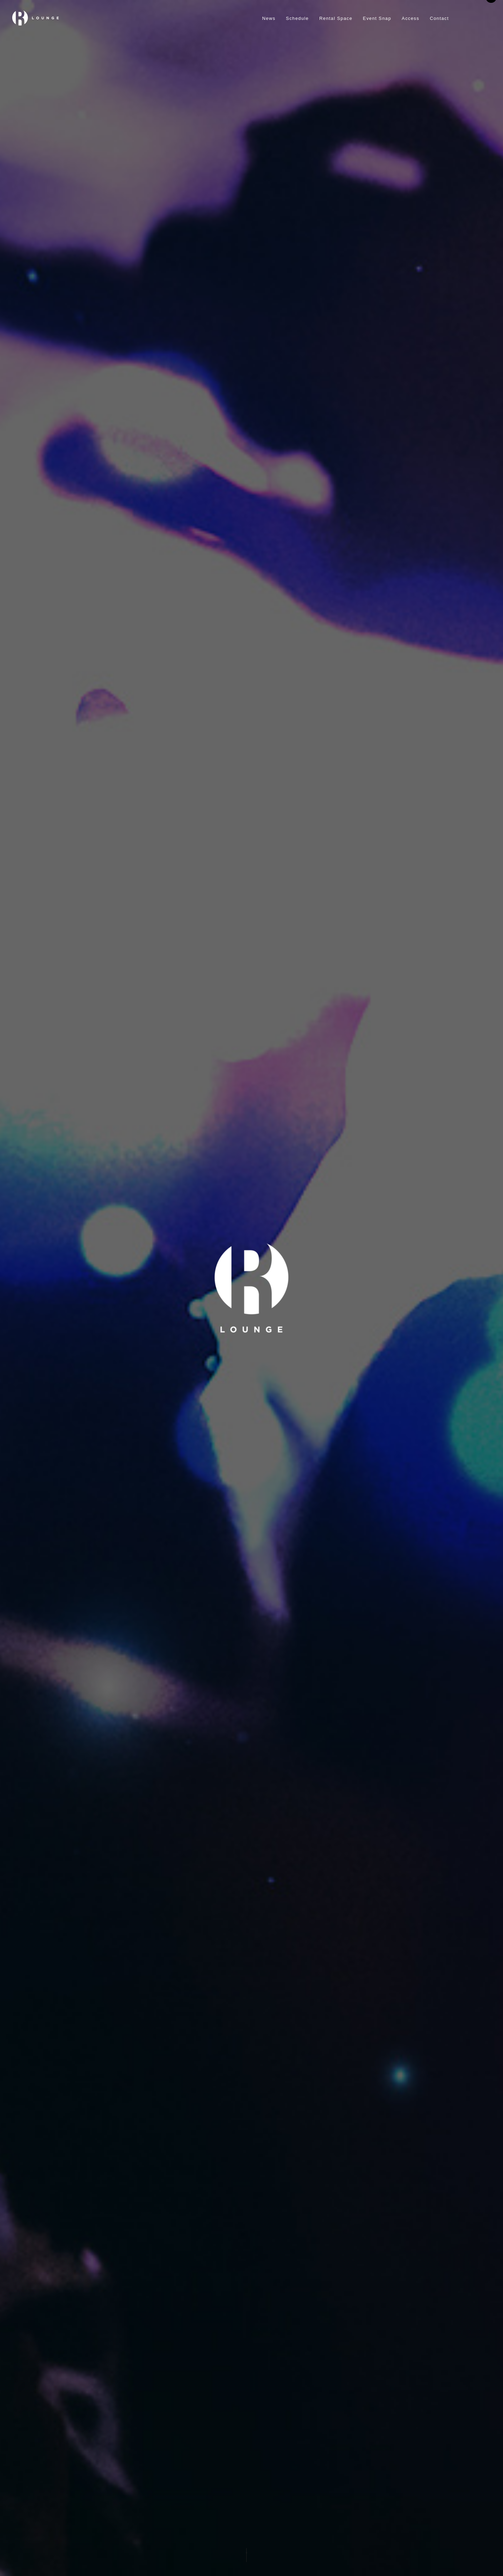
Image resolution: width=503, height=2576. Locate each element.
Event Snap (377, 18)
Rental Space (335, 18)
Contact (439, 18)
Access (410, 18)
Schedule (297, 18)
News (268, 18)
